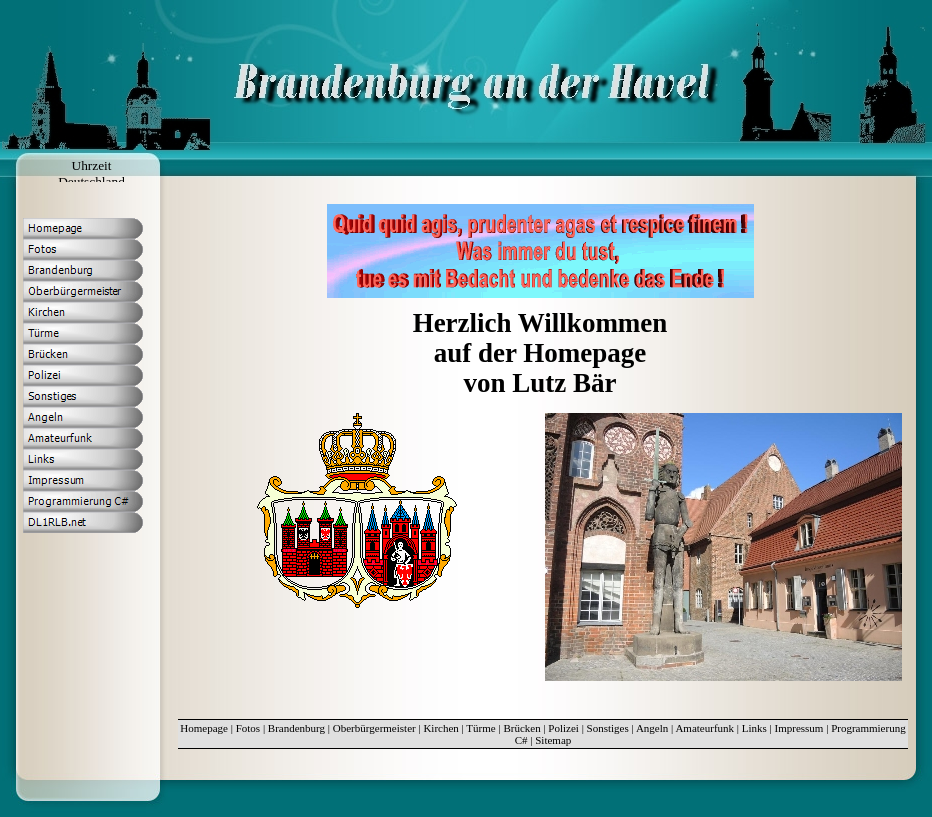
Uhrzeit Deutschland (91, 173)
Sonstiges (608, 728)
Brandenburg (296, 728)
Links (754, 728)
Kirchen (440, 728)
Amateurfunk (704, 728)
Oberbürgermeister (374, 728)
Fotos (248, 728)
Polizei (563, 728)
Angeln (652, 728)
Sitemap (553, 740)
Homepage (204, 728)
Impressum (799, 728)
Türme (480, 728)
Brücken (521, 728)
